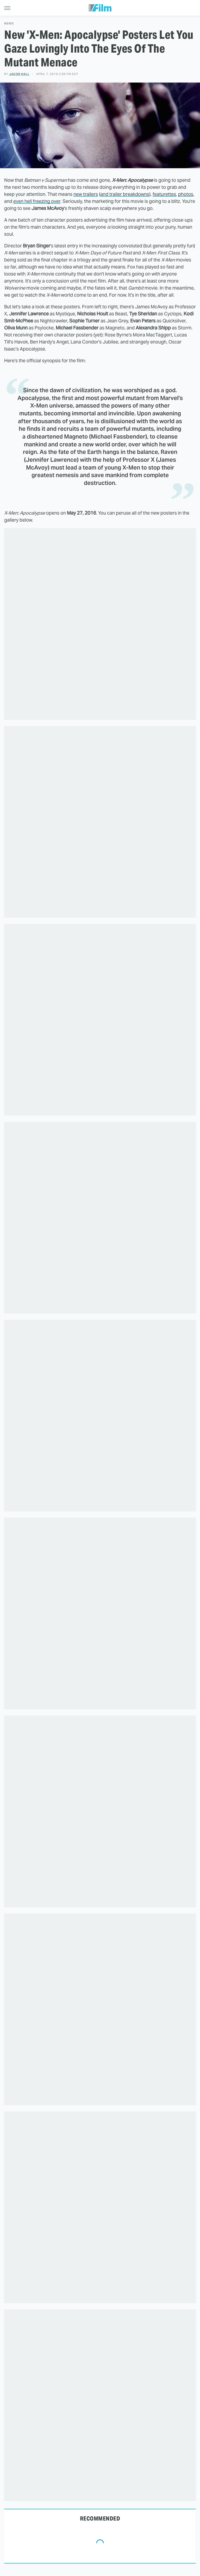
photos (185, 194)
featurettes (164, 194)
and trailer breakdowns (124, 194)
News (9, 23)
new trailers (85, 194)
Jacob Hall (19, 74)
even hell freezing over (36, 201)
